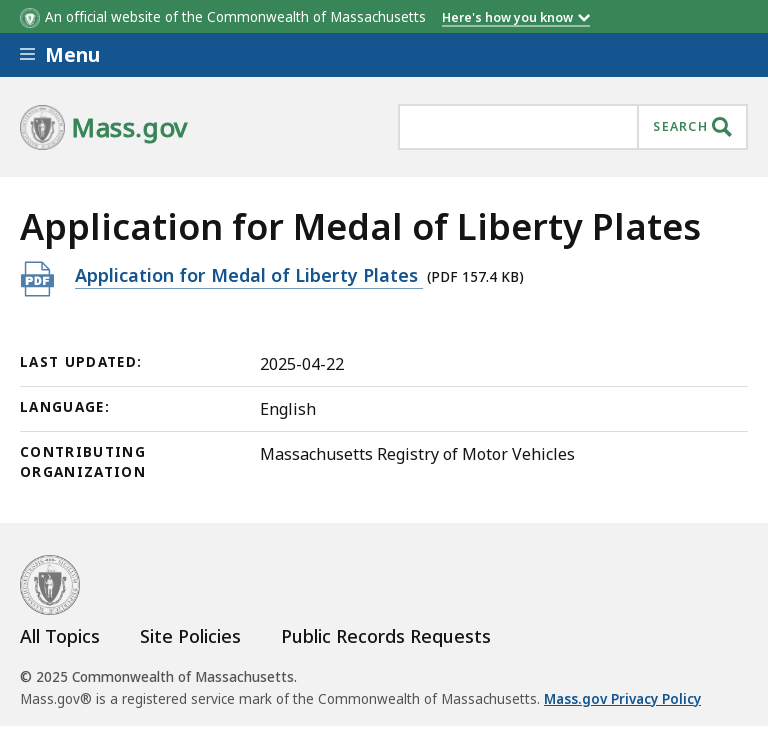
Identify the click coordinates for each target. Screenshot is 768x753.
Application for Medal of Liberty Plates (249, 274)
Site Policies (190, 636)
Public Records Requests (386, 636)
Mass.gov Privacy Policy (622, 699)
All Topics (60, 636)
